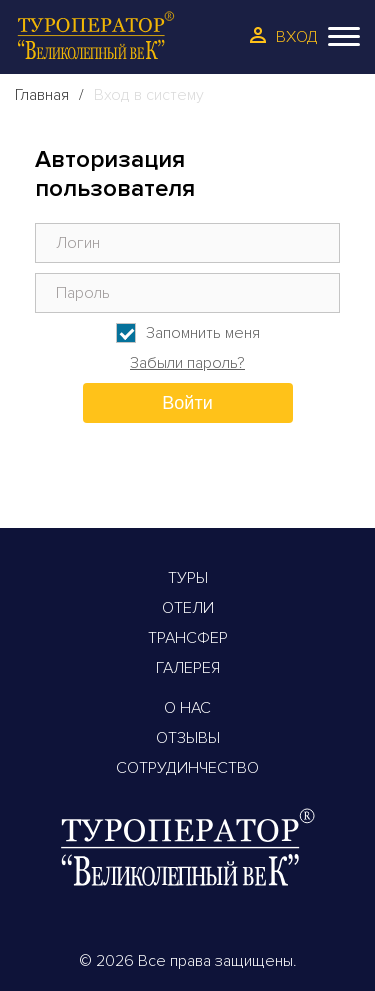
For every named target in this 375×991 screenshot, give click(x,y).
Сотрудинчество (187, 768)
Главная (42, 95)
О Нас (187, 708)
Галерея (188, 668)
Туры (188, 578)
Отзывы (188, 738)
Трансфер (188, 638)
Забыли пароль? (187, 363)
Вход (297, 37)
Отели (188, 608)
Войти (187, 403)
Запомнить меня (203, 333)
